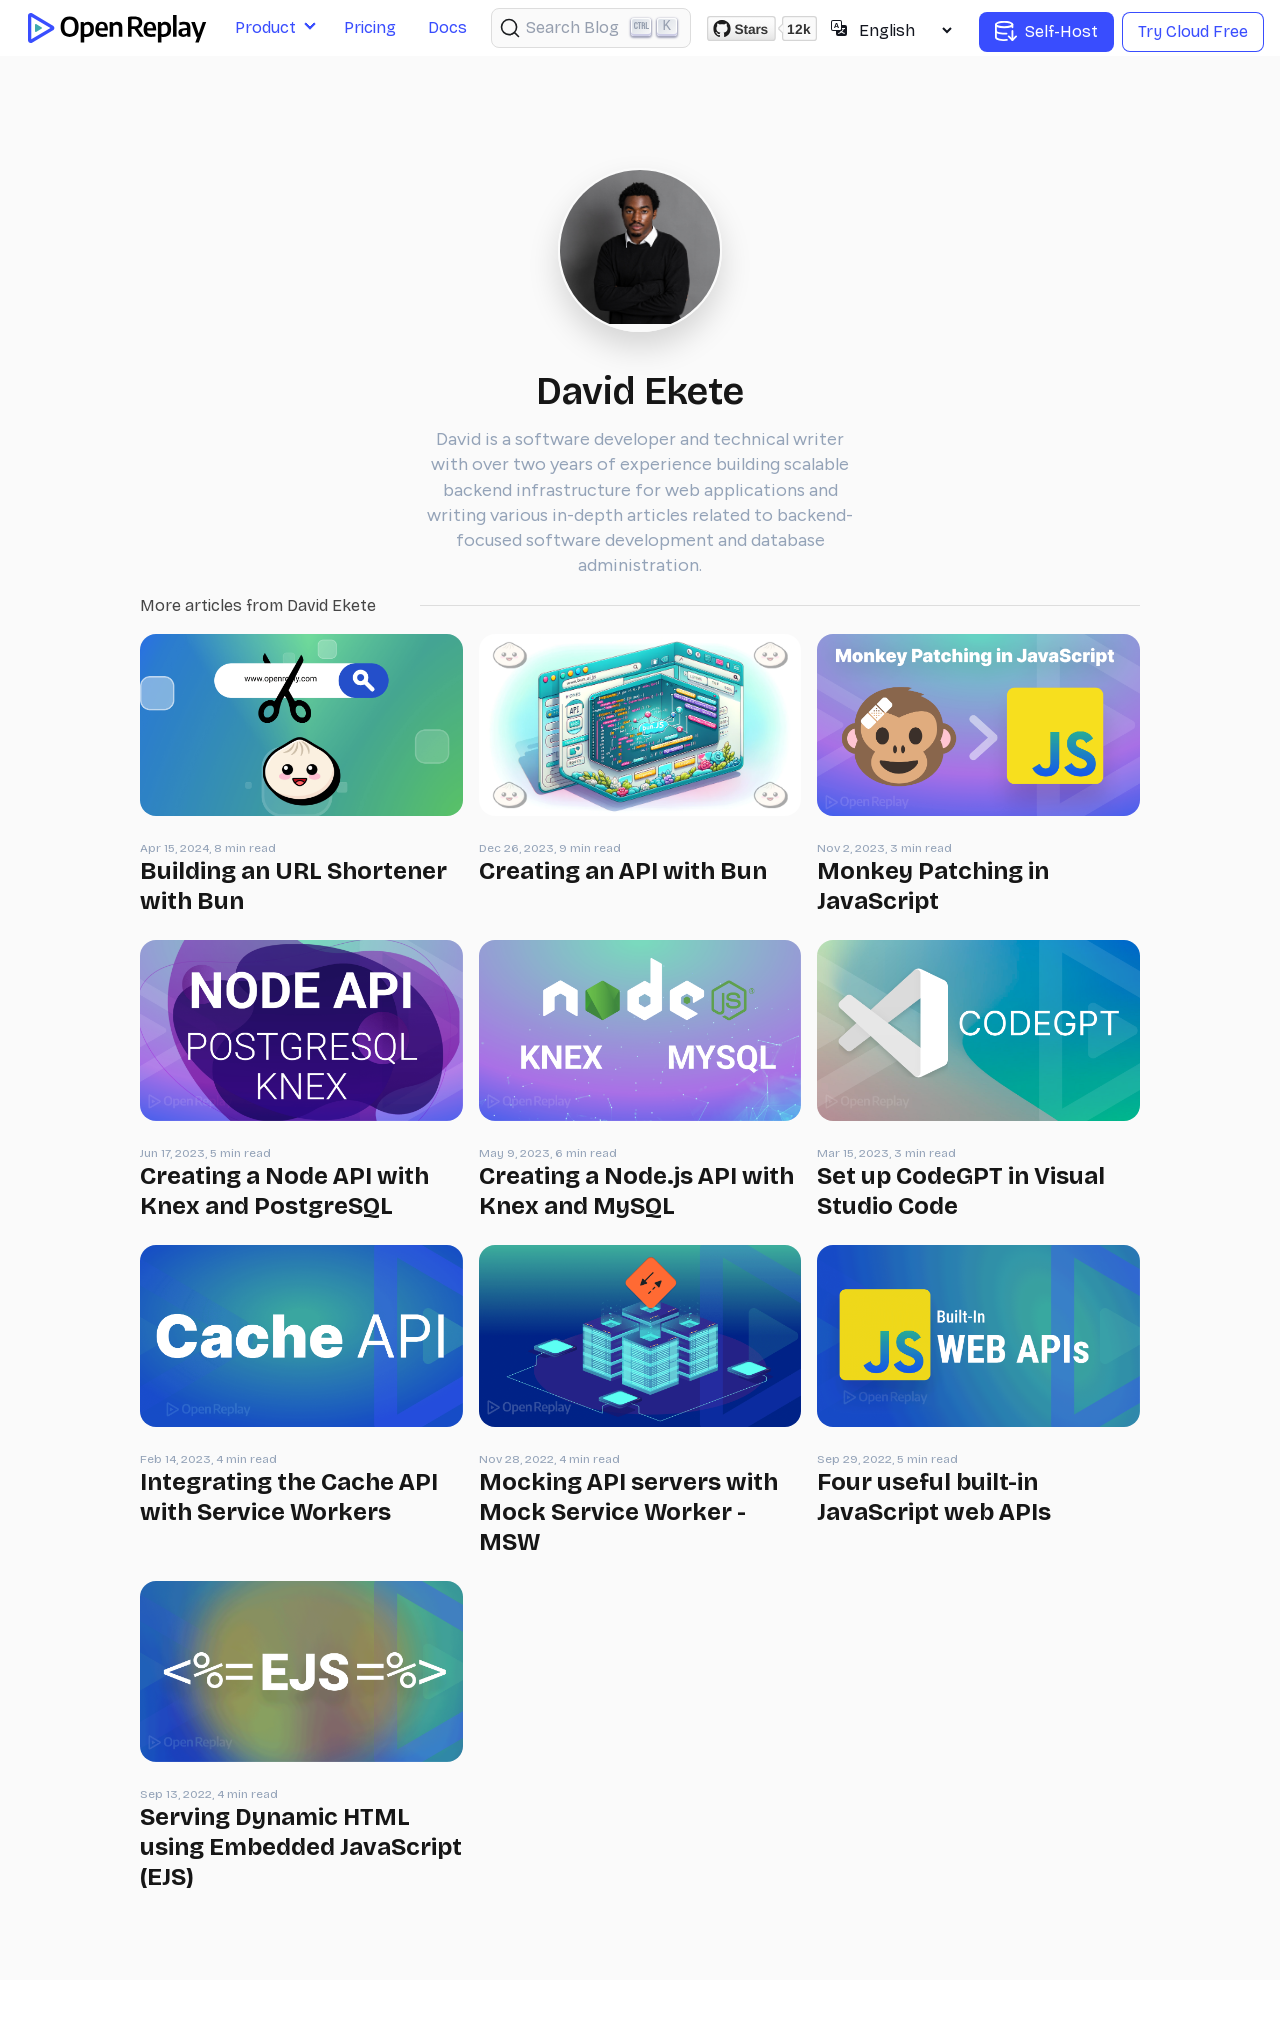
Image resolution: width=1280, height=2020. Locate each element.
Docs (447, 27)
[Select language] (905, 30)
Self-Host (1046, 32)
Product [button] (265, 27)
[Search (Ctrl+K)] (591, 28)
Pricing (370, 27)
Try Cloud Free (1193, 31)
